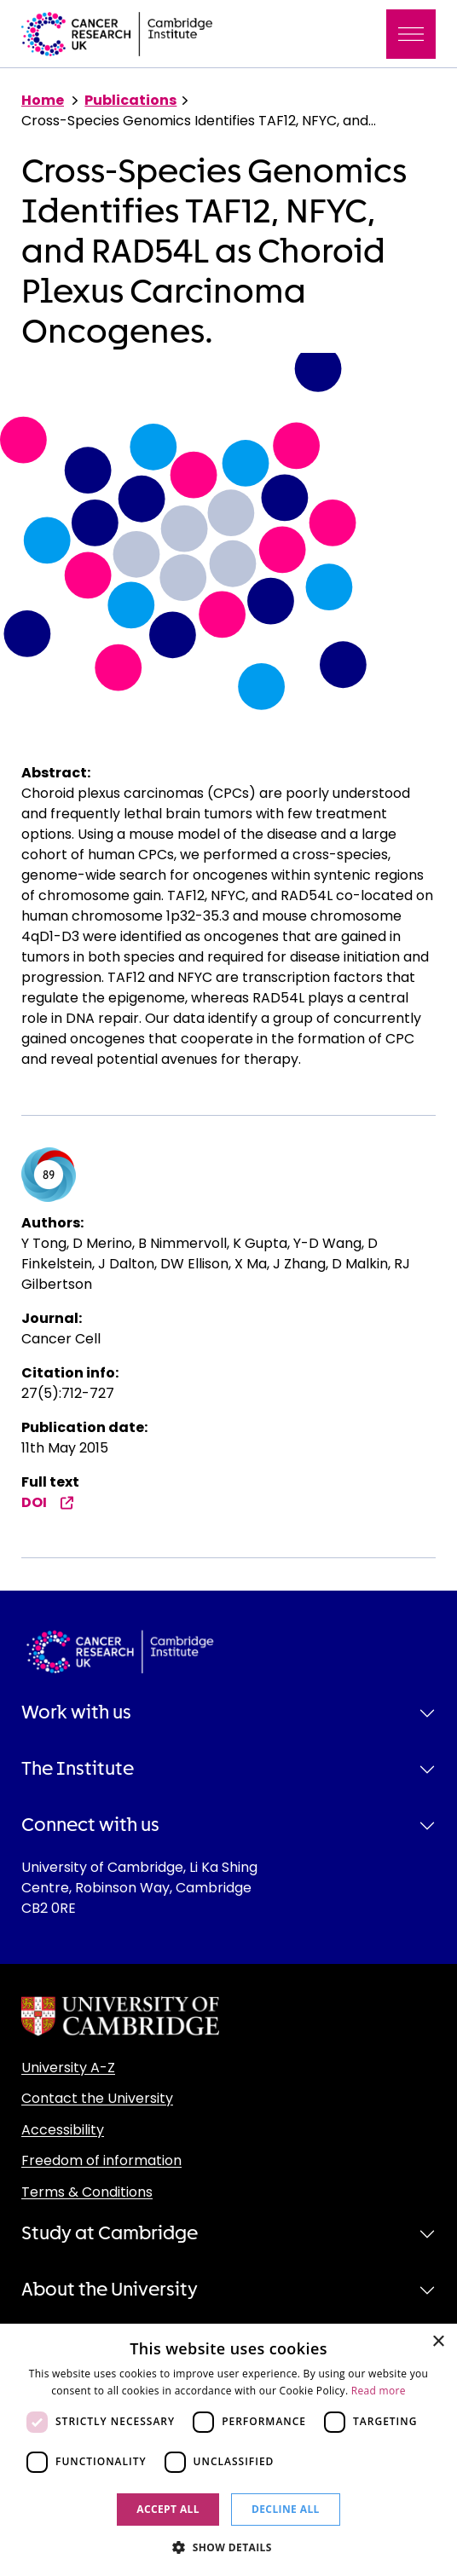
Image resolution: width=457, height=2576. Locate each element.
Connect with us (90, 1825)
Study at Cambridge (109, 2233)
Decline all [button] (286, 2509)
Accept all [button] (168, 2509)
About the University (109, 2289)
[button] (228, 2547)
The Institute (77, 1768)
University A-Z (68, 2067)
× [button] (437, 2342)
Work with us (76, 1712)
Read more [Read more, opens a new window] (378, 2390)
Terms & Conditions (87, 2192)
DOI (47, 1502)
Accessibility (62, 2130)
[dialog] (228, 2450)
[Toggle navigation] (411, 34)
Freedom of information (101, 2160)
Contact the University (97, 2098)
